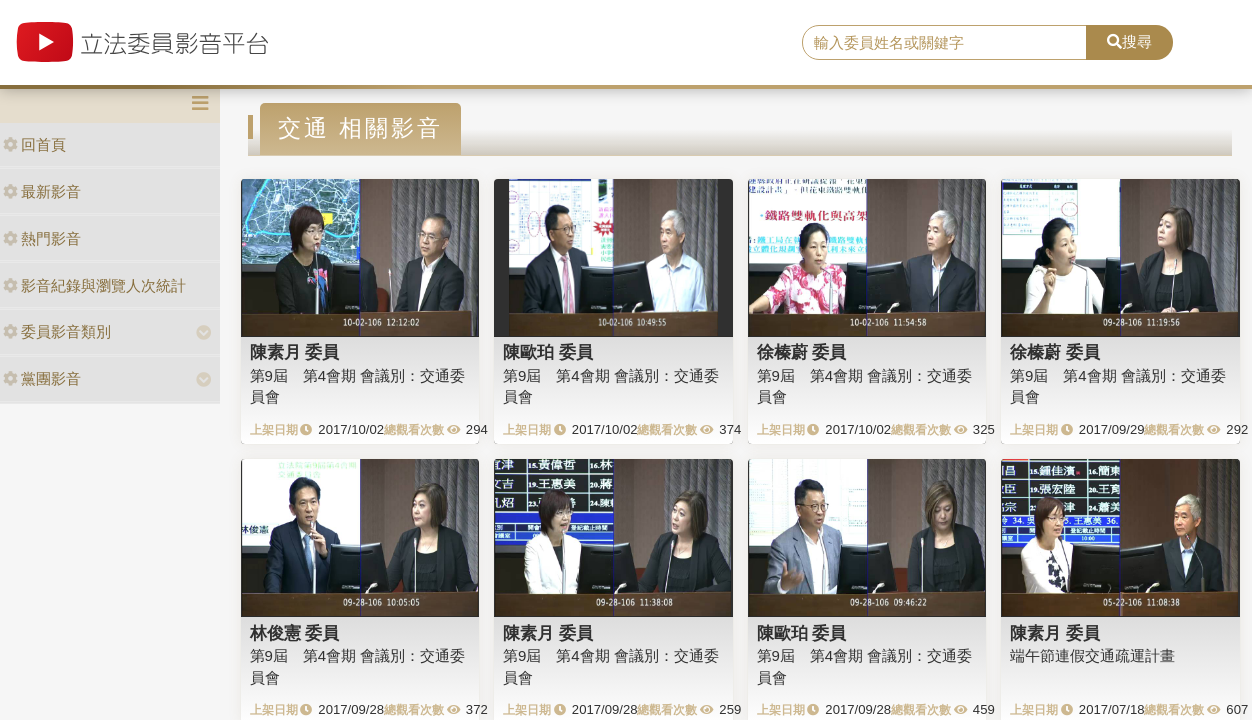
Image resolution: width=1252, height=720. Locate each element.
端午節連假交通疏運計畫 (1092, 655)
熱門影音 (42, 238)
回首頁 (34, 144)
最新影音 (42, 191)
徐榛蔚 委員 (802, 352)
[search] (944, 43)
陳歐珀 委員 (548, 352)
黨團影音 (42, 378)
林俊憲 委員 (295, 633)
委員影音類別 (57, 331)
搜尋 (1129, 41)
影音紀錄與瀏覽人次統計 (94, 285)
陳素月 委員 (295, 352)
